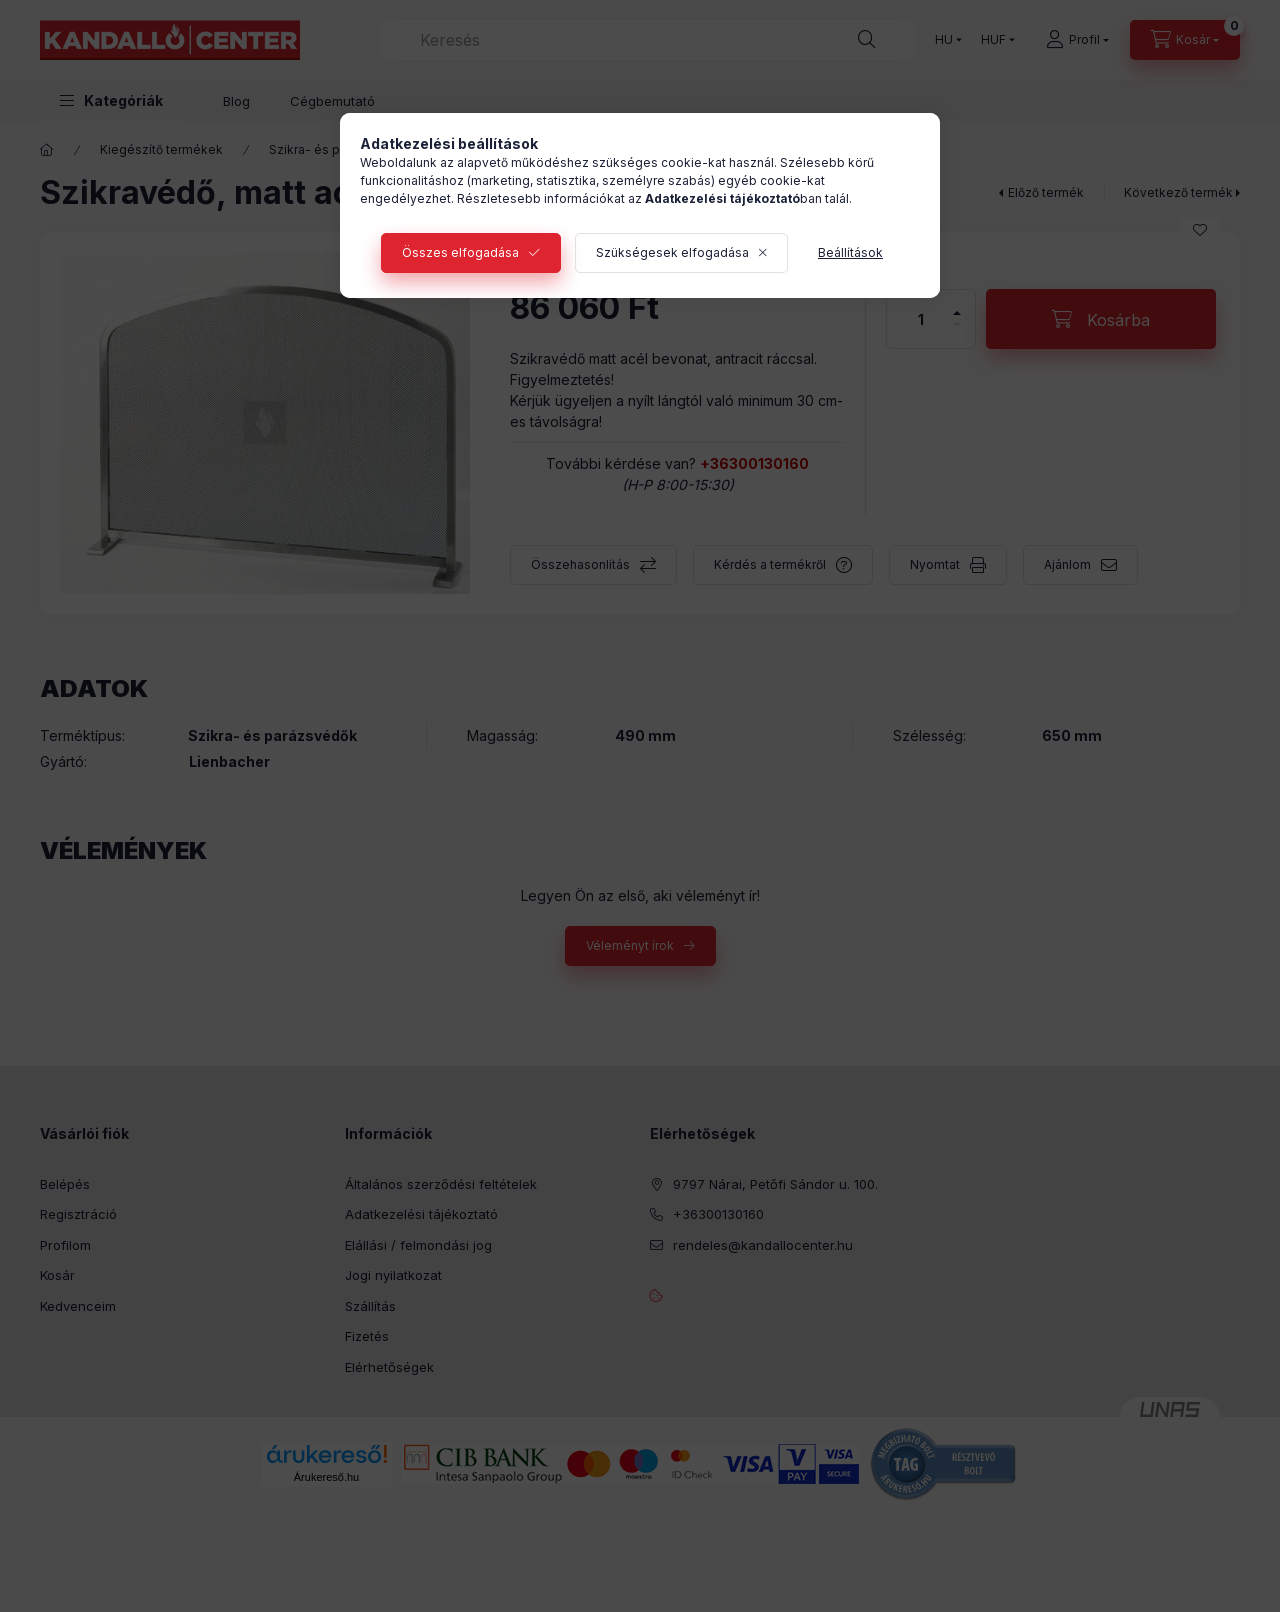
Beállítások (850, 252)
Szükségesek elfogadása (672, 252)
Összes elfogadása (460, 252)
